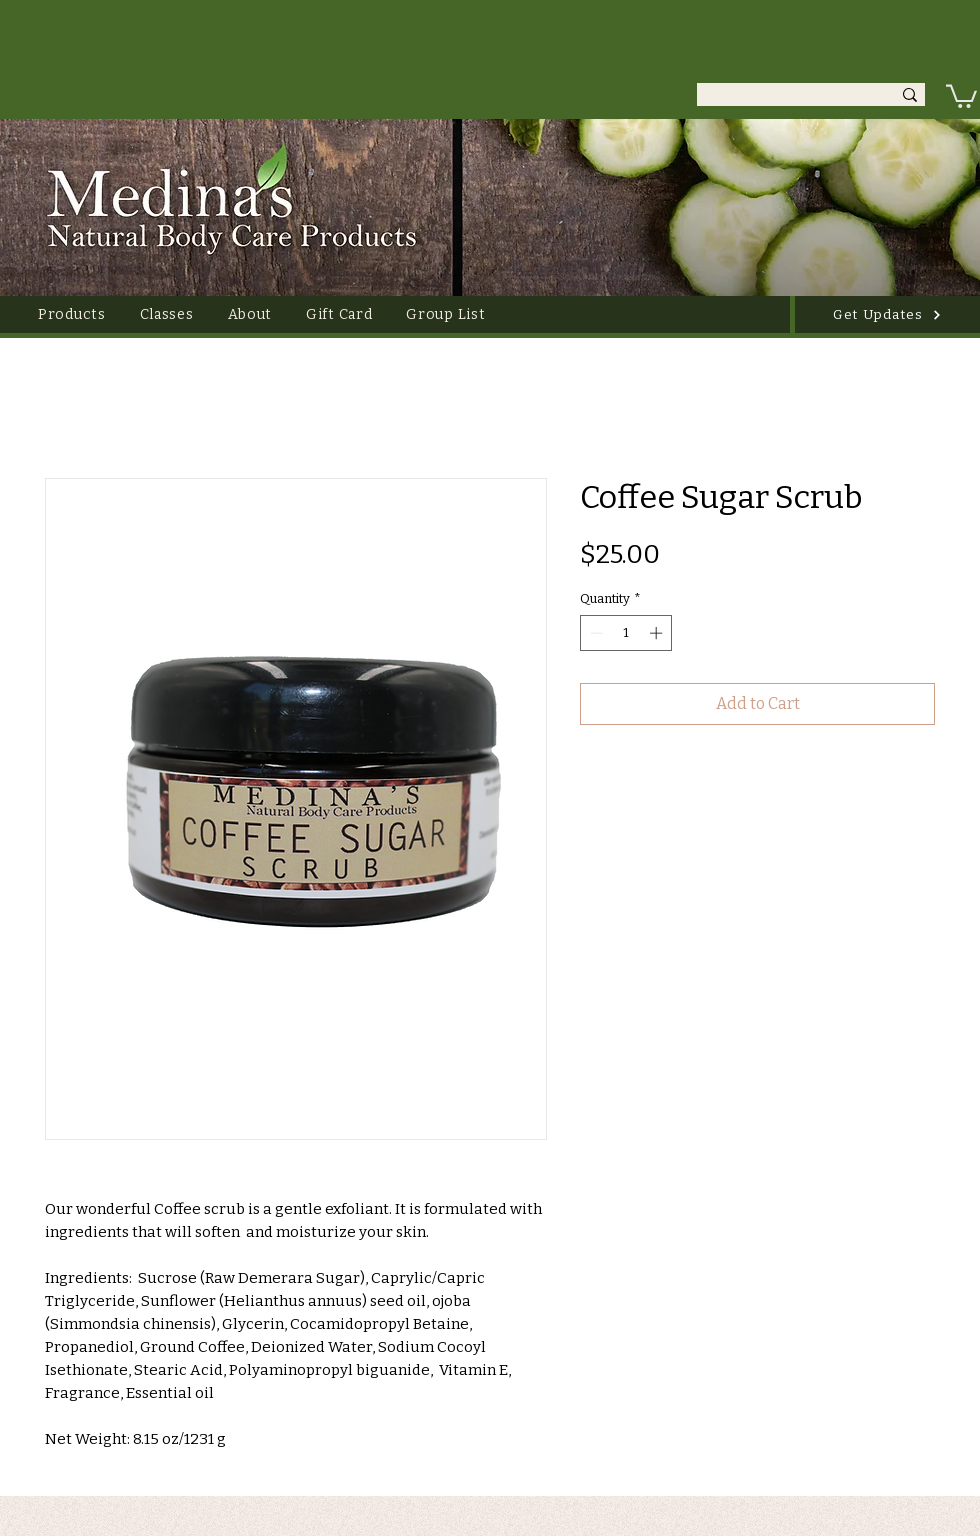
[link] (961, 95)
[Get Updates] (887, 314)
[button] (72, 314)
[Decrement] (595, 633)
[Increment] (658, 633)
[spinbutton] (626, 633)
